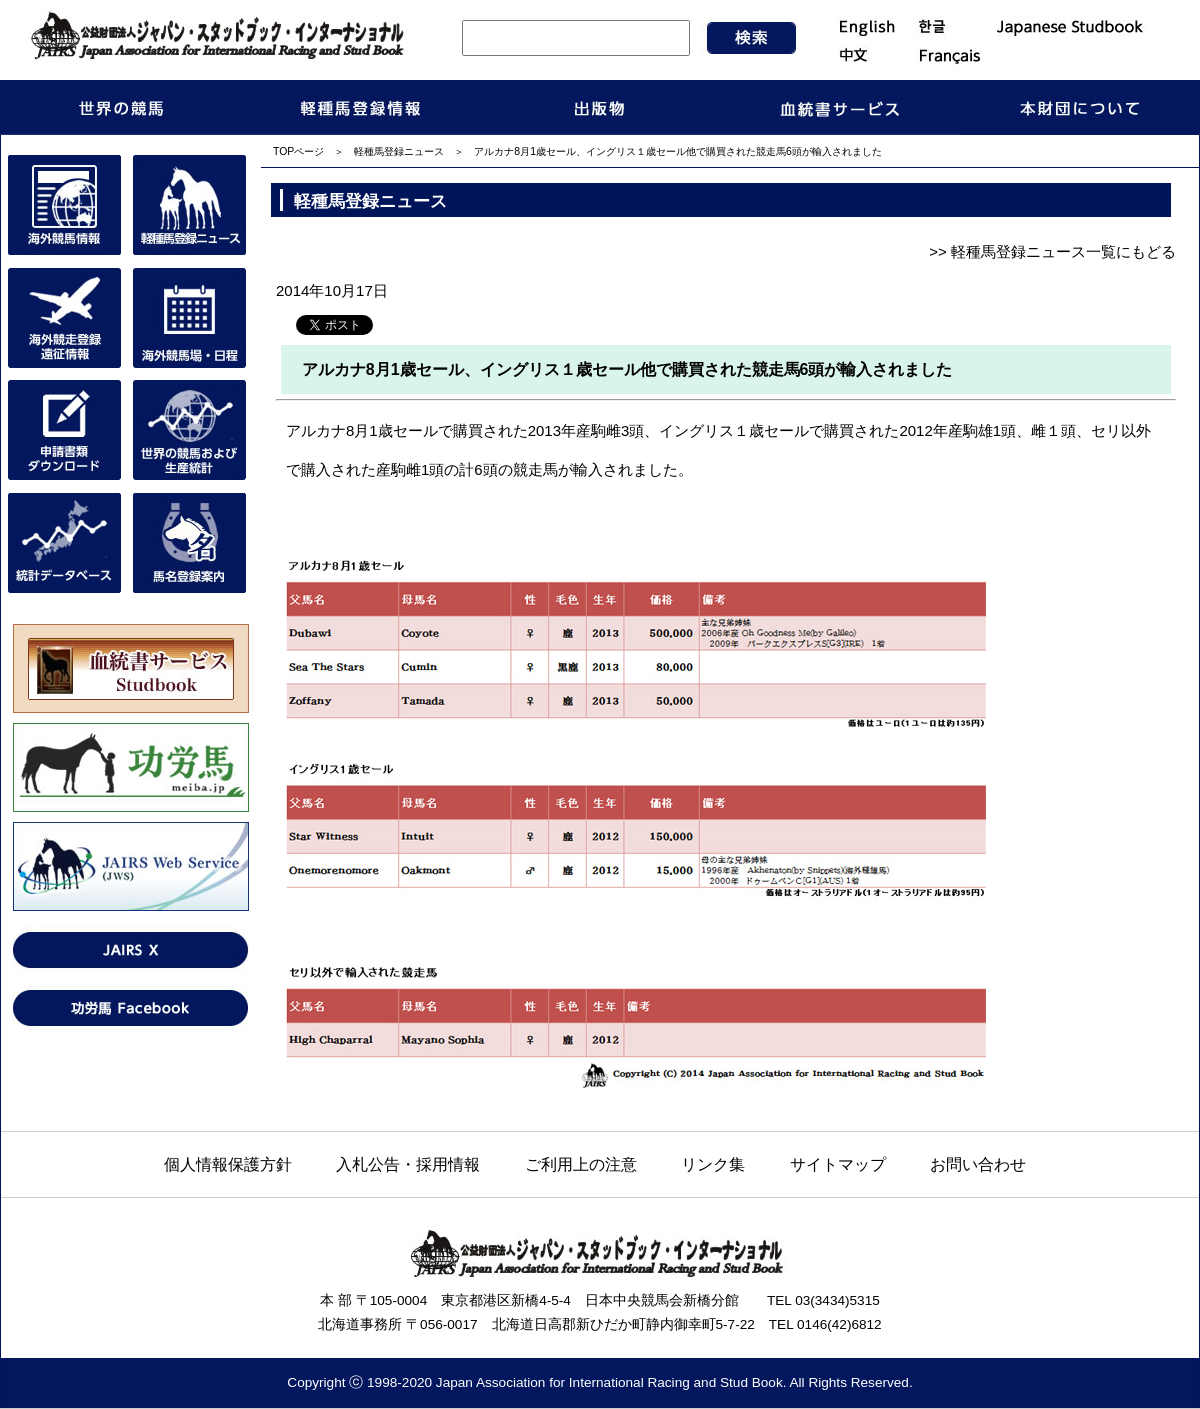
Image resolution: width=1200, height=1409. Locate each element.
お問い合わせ (978, 1164)
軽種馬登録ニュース (399, 151)
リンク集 (713, 1164)
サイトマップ (838, 1164)
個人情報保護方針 (228, 1164)
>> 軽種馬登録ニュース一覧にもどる (1052, 251)
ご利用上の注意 (581, 1164)
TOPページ (298, 151)
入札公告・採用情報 (408, 1164)
